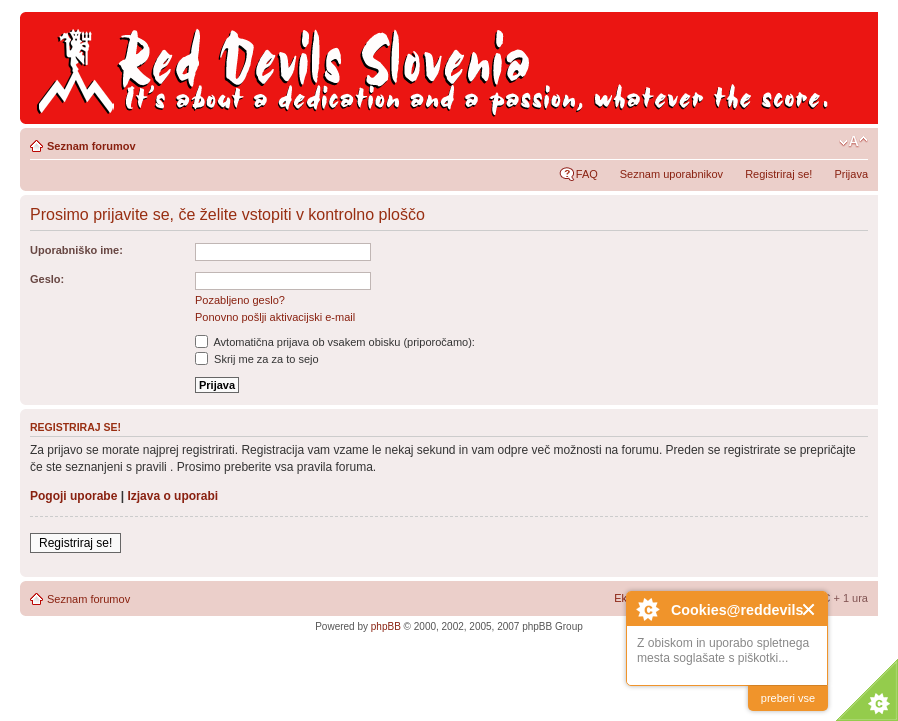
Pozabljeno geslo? (240, 300)
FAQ (587, 174)
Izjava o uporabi (172, 496)
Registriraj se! (778, 174)
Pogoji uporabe (73, 496)
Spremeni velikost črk (853, 142)
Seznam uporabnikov (671, 174)
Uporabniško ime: (76, 250)
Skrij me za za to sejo (257, 359)
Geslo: (47, 279)
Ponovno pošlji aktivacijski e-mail (275, 317)
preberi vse (788, 698)
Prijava (851, 174)
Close (809, 609)
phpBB (386, 626)
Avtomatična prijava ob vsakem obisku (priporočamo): (335, 342)
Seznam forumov (91, 146)
